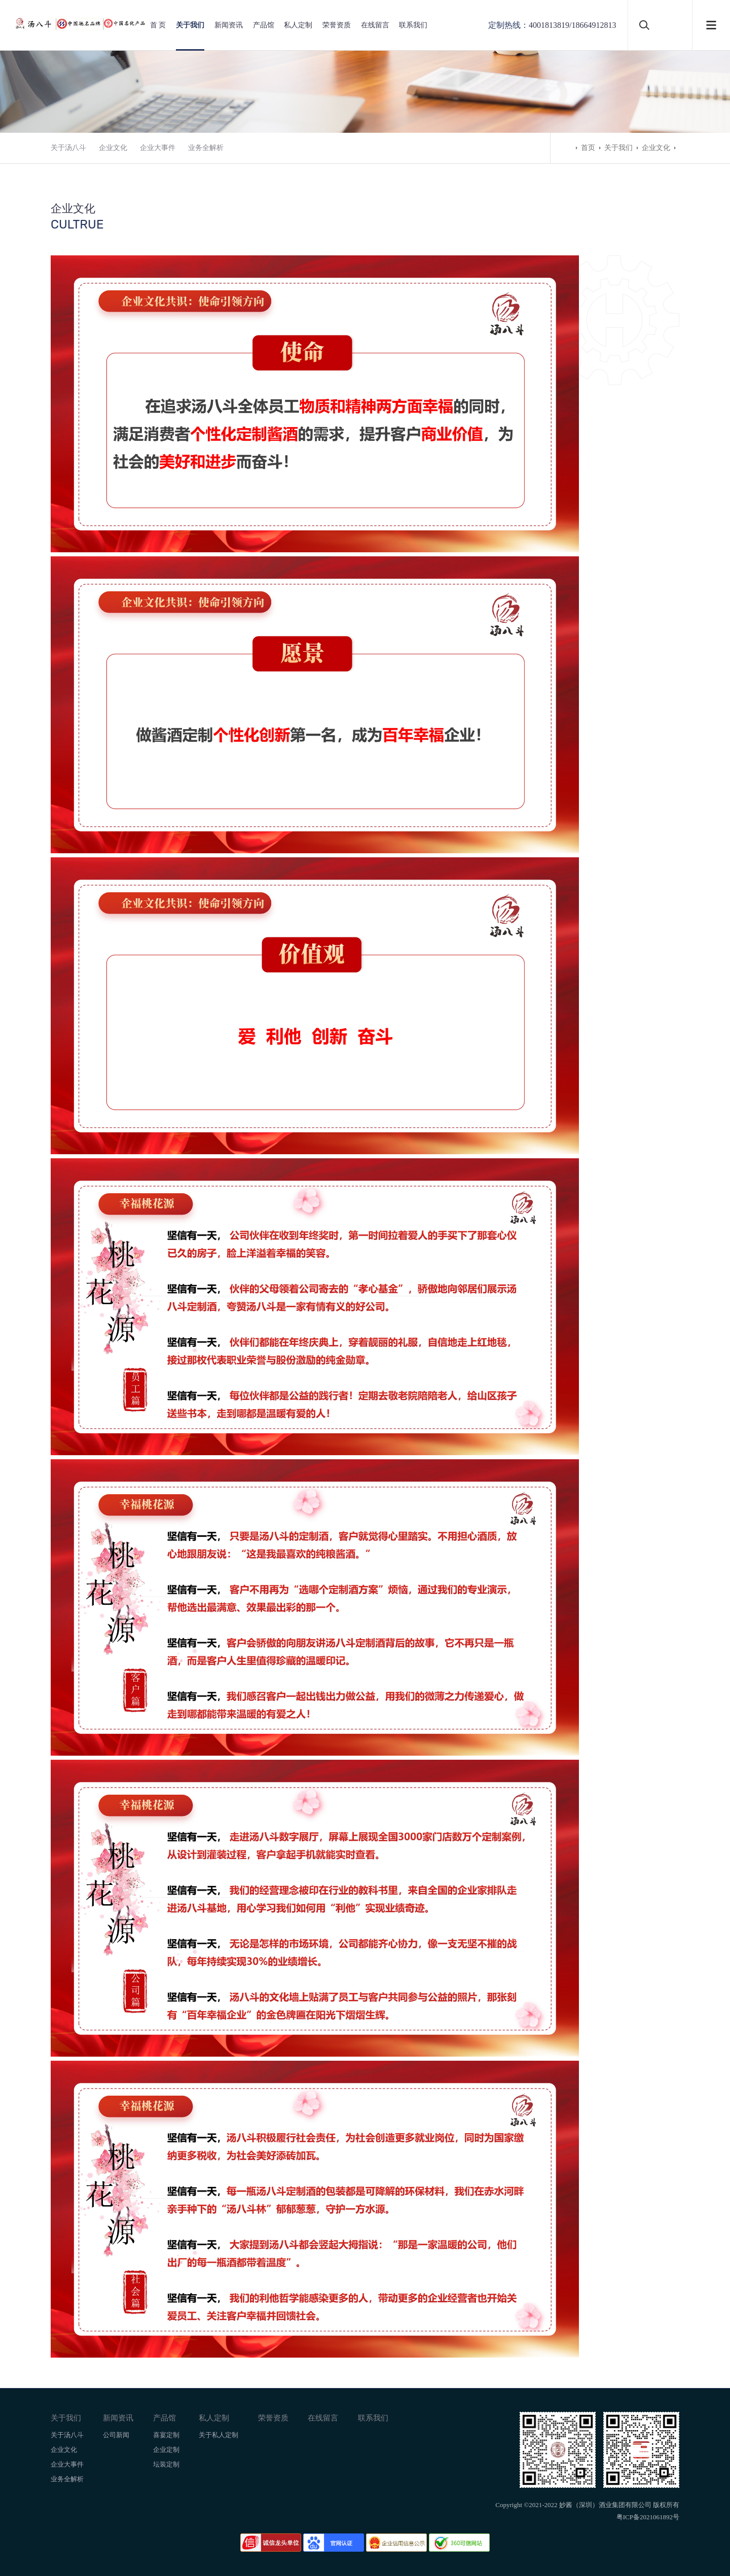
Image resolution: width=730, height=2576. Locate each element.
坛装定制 (166, 2464)
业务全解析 (206, 147)
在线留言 (375, 25)
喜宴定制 (166, 2435)
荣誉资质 (336, 25)
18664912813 (594, 25)
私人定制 (298, 25)
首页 (588, 147)
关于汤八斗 (68, 147)
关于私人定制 (218, 2435)
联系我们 (413, 25)
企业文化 (113, 147)
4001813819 (549, 25)
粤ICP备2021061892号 (647, 2517)
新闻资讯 (228, 25)
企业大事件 (157, 147)
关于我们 (190, 25)
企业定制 (166, 2449)
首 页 (158, 25)
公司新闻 (116, 2435)
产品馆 (263, 25)
